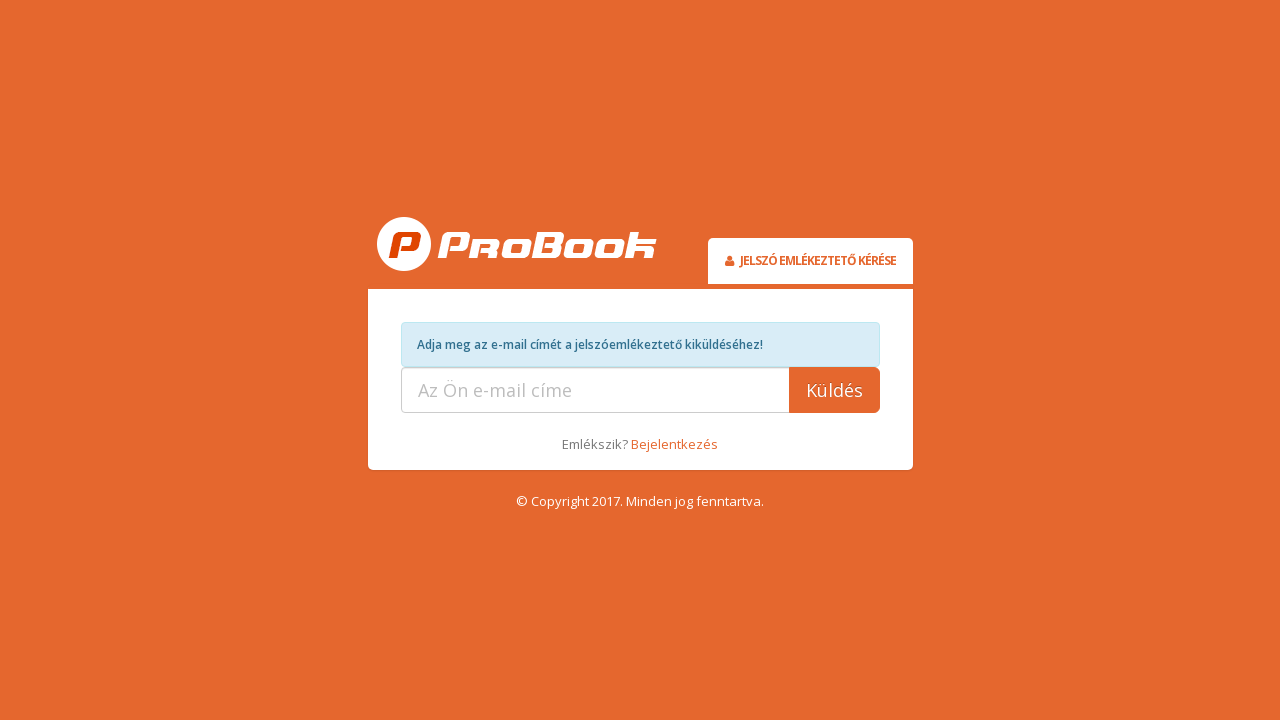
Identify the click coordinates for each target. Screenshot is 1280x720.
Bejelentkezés (674, 444)
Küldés (834, 390)
